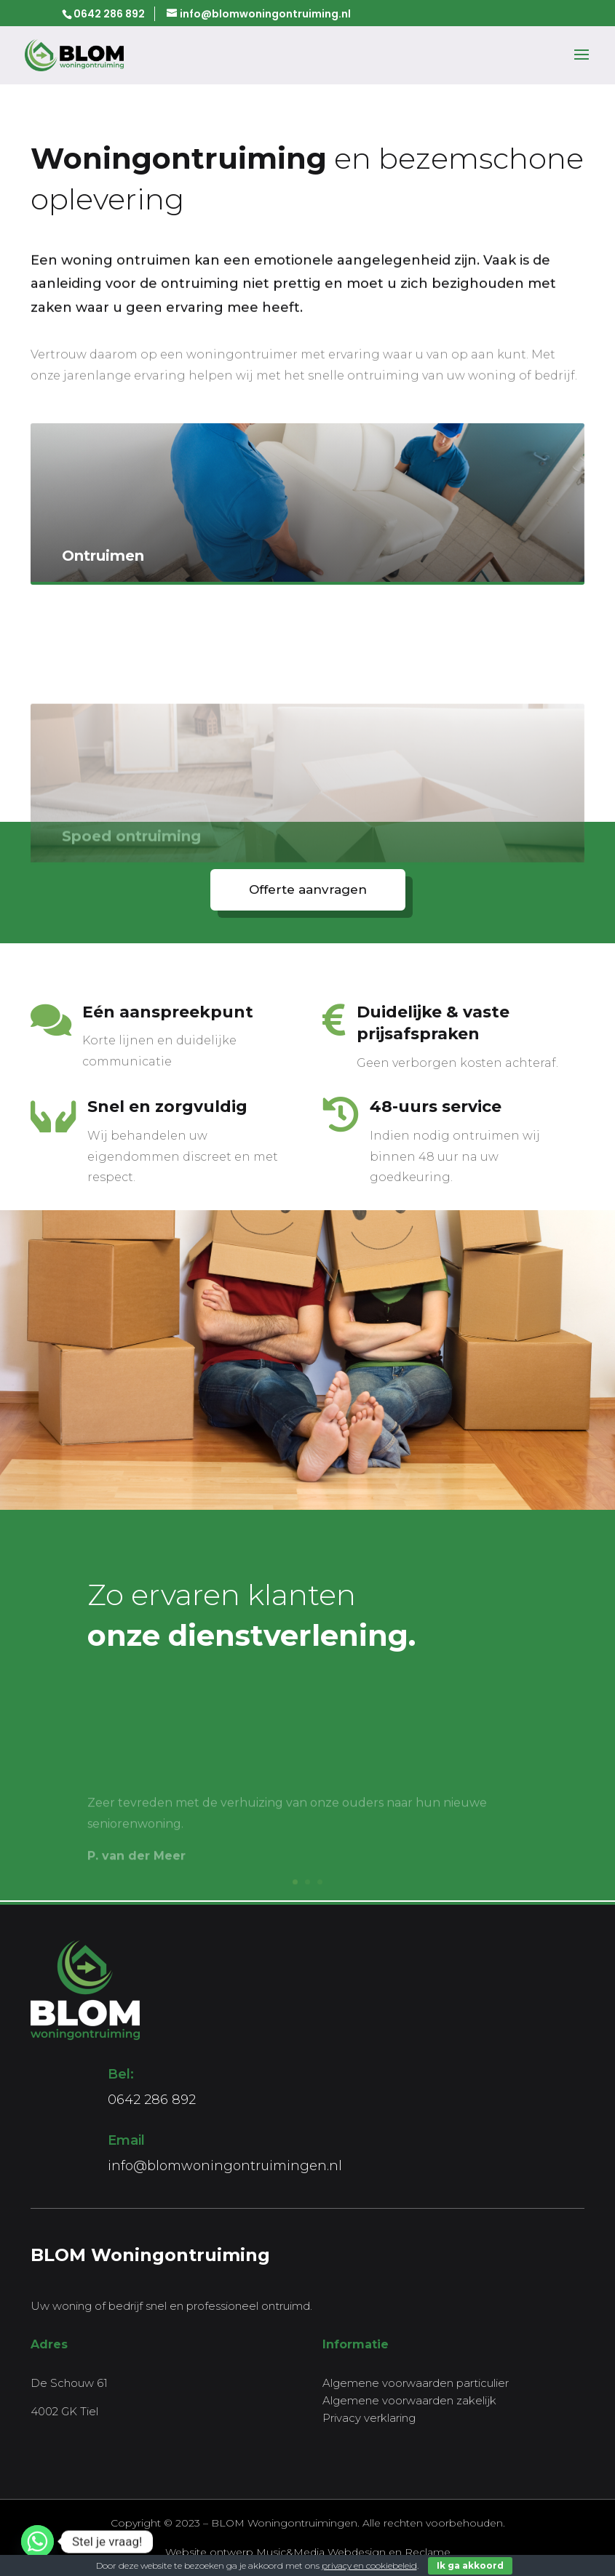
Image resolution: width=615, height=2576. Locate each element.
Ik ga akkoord (470, 2565)
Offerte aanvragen (308, 889)
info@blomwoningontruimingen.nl (225, 2166)
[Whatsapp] (37, 2541)
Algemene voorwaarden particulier (415, 2383)
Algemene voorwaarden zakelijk (409, 2400)
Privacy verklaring (369, 2418)
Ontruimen (103, 580)
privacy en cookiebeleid (369, 2565)
